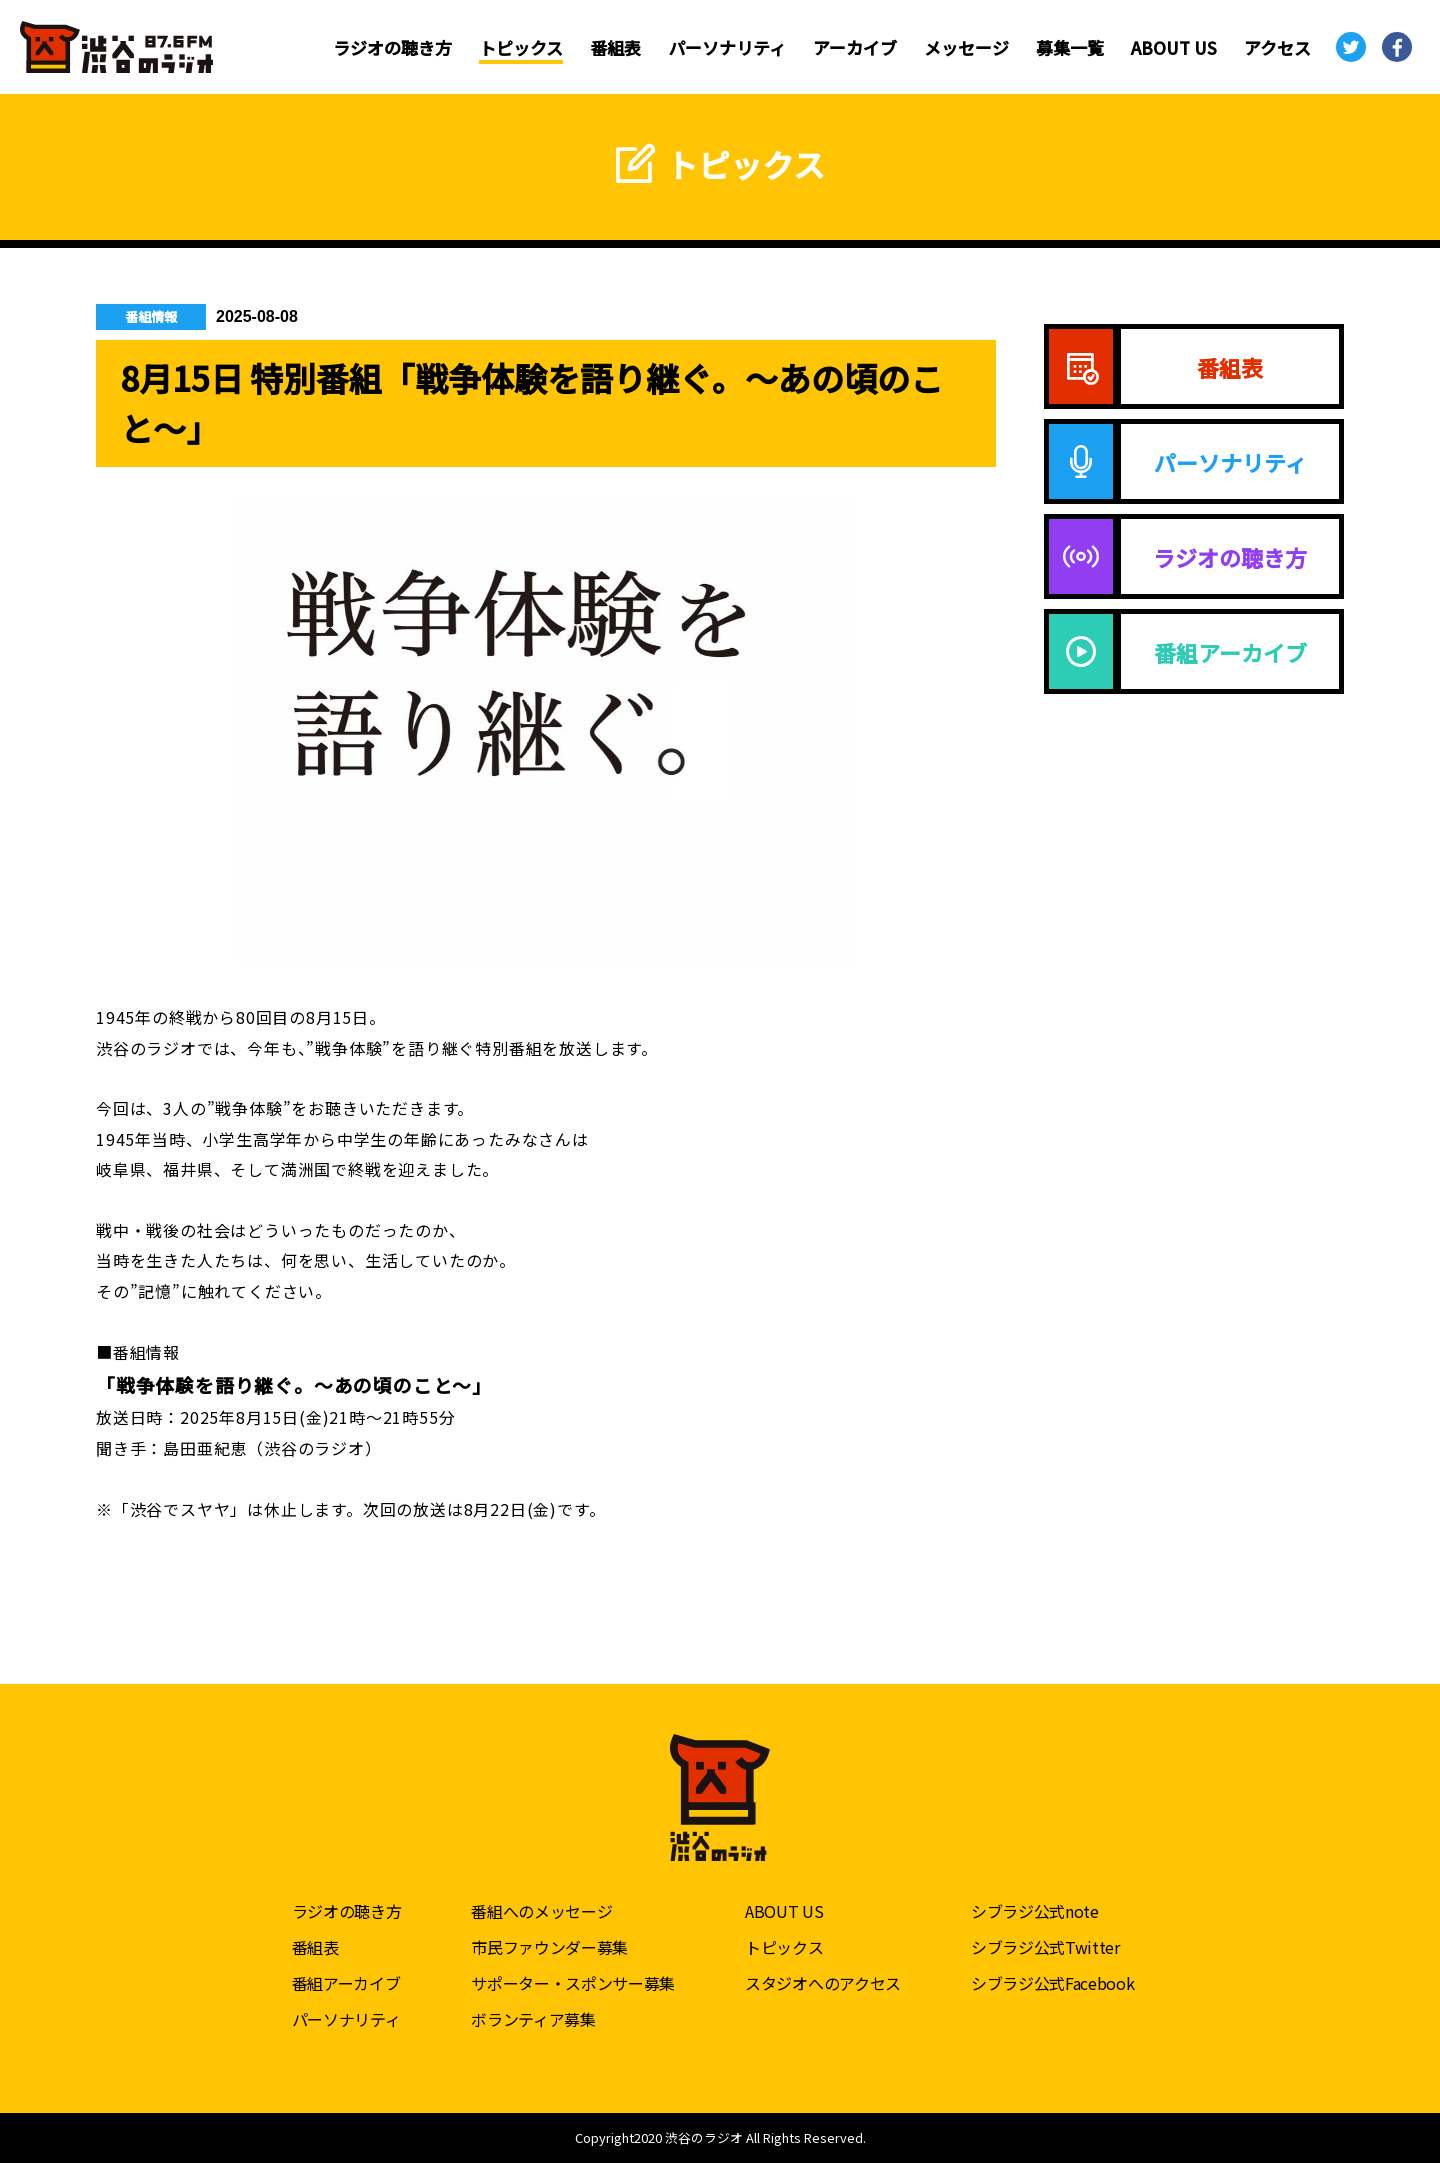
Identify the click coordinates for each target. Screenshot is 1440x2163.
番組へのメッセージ (541, 1911)
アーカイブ (855, 47)
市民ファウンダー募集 (549, 1947)
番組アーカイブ (346, 1983)
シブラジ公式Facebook (1053, 1983)
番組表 (615, 47)
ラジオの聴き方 (392, 47)
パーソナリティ (727, 47)
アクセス (1277, 47)
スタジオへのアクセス (823, 1983)
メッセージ (966, 47)
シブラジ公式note (1035, 1911)
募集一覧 (1070, 47)
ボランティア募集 (533, 2019)
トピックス (521, 47)
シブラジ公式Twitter (1045, 1947)
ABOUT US (1174, 47)
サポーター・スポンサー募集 (573, 1983)
